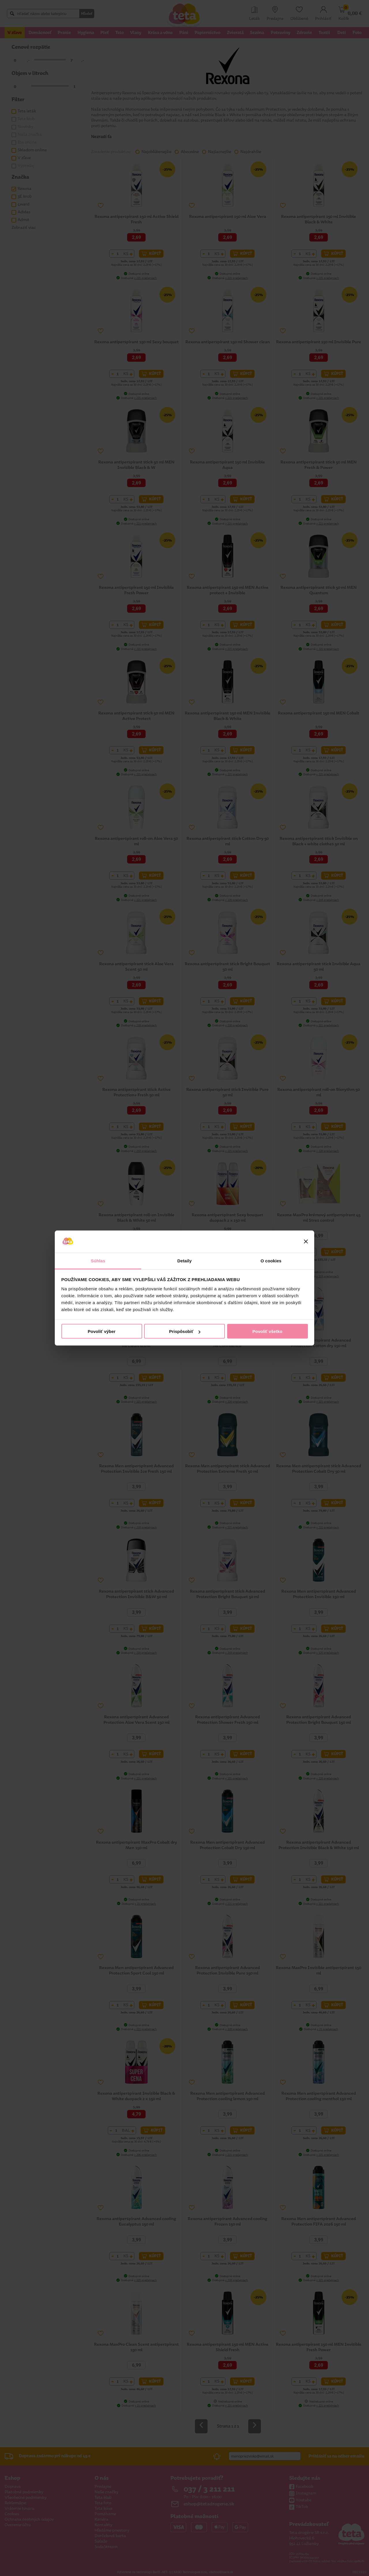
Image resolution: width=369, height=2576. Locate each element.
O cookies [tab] (271, 1260)
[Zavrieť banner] (306, 1242)
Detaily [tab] (184, 1260)
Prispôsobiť (184, 1331)
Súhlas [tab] (98, 1260)
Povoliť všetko (268, 1331)
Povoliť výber (101, 1331)
